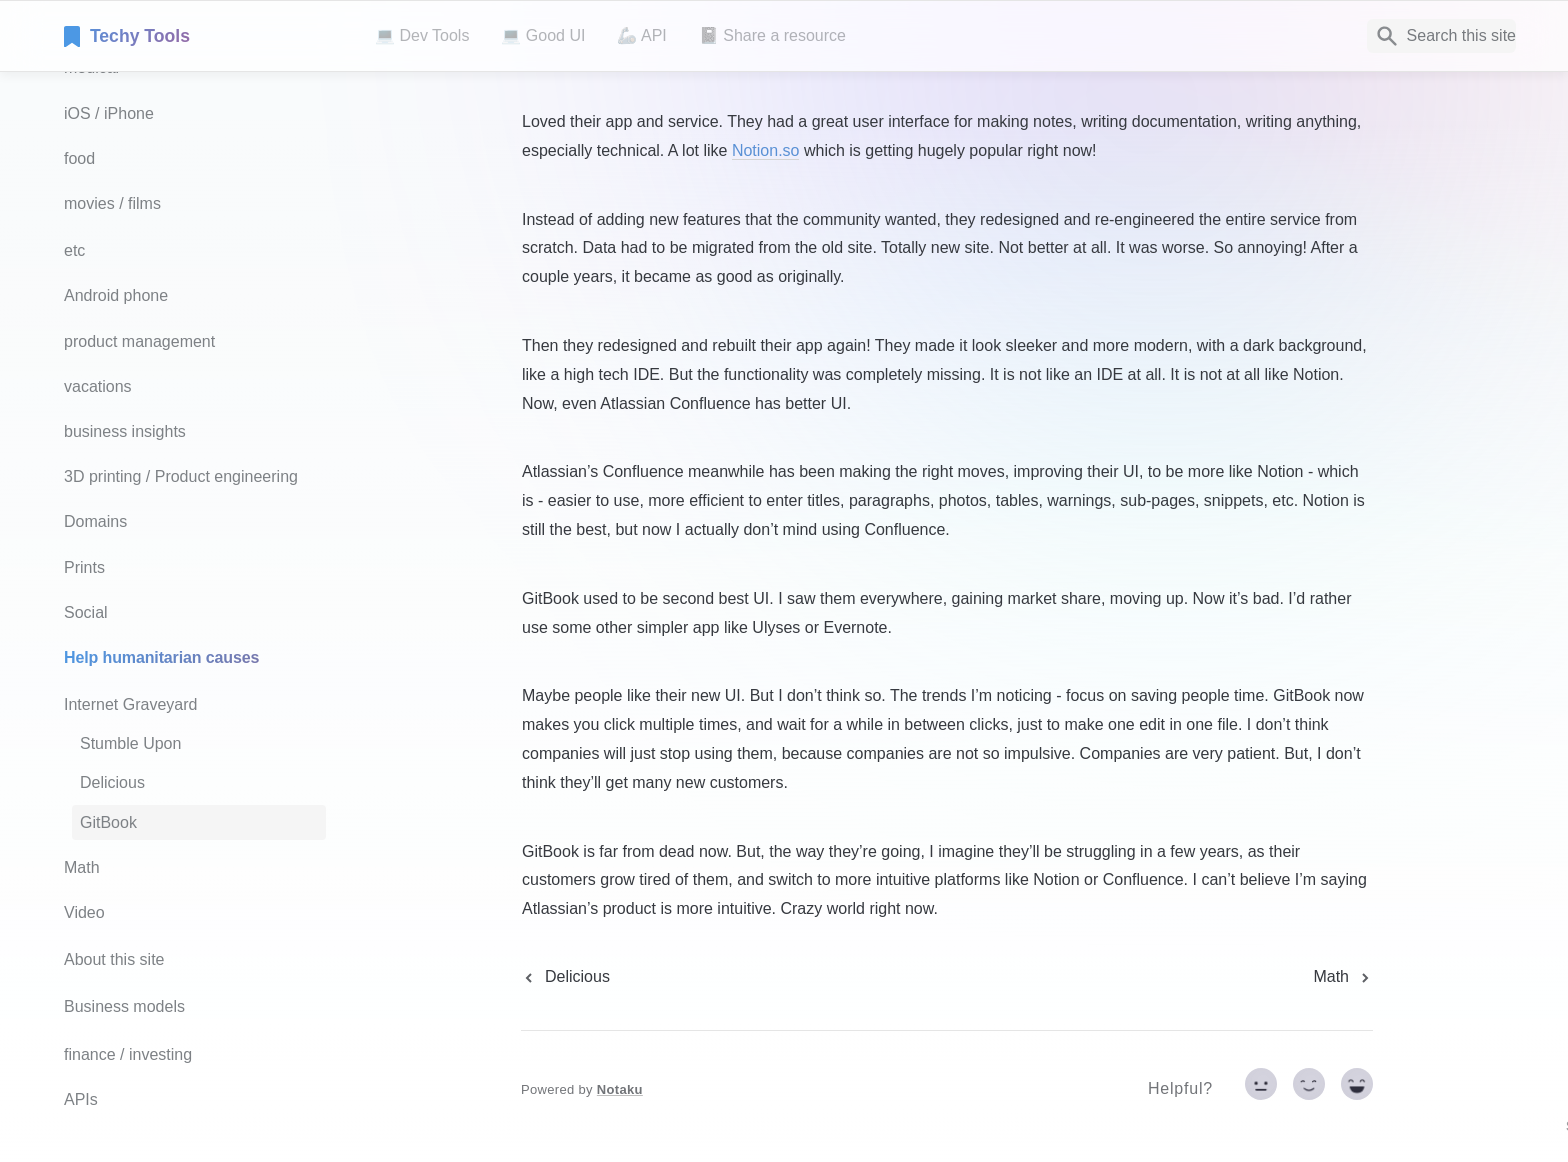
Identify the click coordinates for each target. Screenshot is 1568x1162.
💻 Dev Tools (422, 35)
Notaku (620, 1089)
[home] (203, 36)
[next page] (1343, 977)
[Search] (1441, 36)
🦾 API (641, 35)
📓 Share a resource (772, 35)
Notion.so (766, 150)
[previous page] (565, 977)
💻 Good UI (543, 35)
